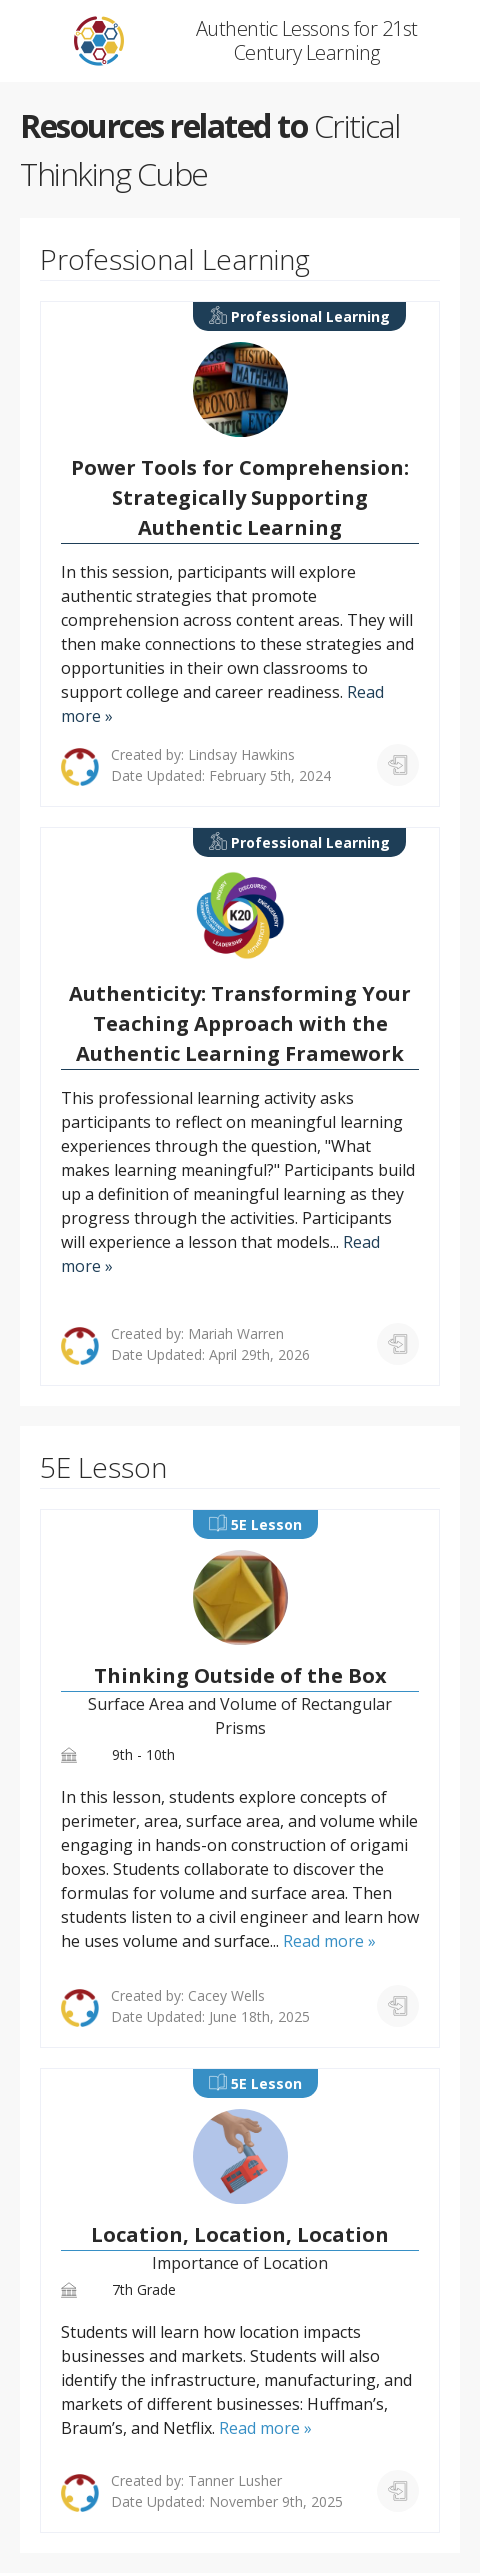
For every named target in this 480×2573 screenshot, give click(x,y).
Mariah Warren (236, 1333)
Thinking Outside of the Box (240, 1675)
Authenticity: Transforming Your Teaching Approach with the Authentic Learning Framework (240, 1023)
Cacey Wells (226, 1995)
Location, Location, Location (240, 2234)
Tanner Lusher (235, 2480)
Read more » (329, 1941)
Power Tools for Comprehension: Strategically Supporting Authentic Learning (240, 497)
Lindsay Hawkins (241, 754)
